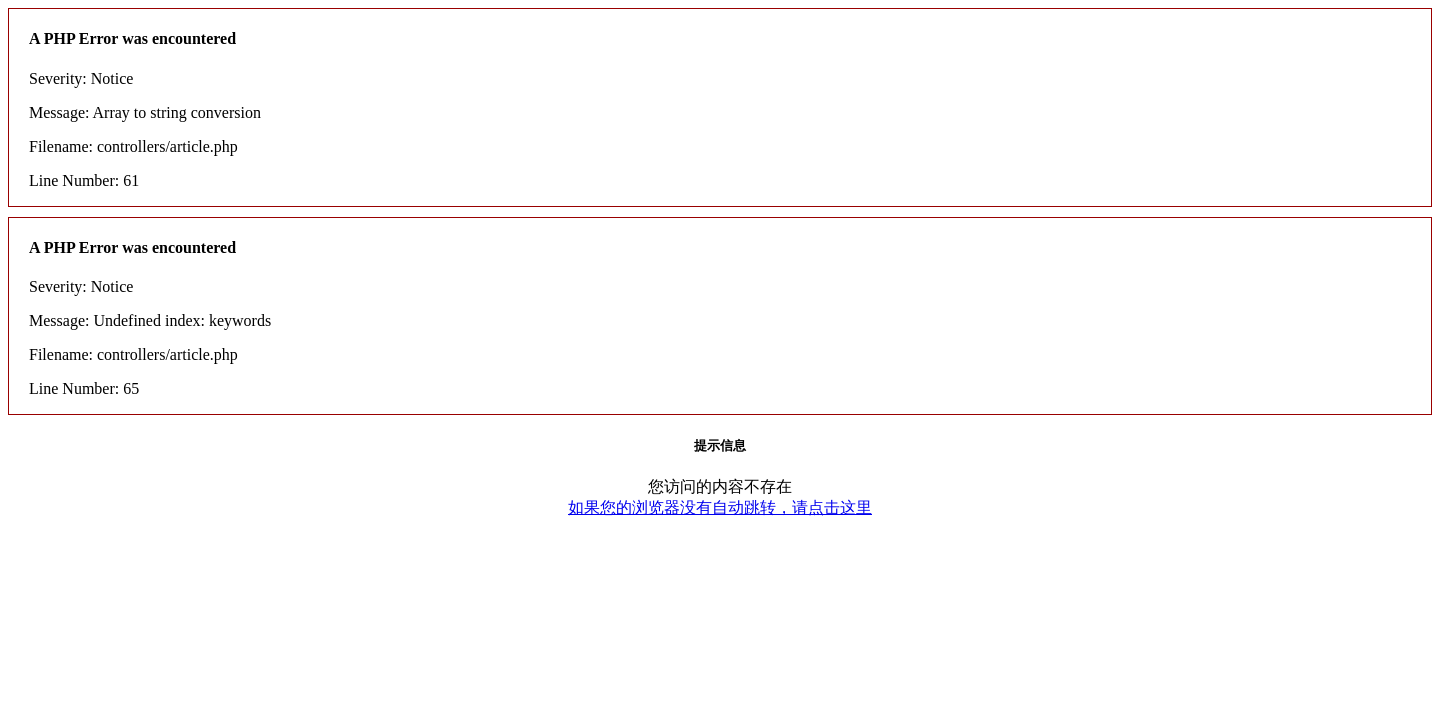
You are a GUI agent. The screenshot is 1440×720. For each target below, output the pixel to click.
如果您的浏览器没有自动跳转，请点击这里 (720, 507)
